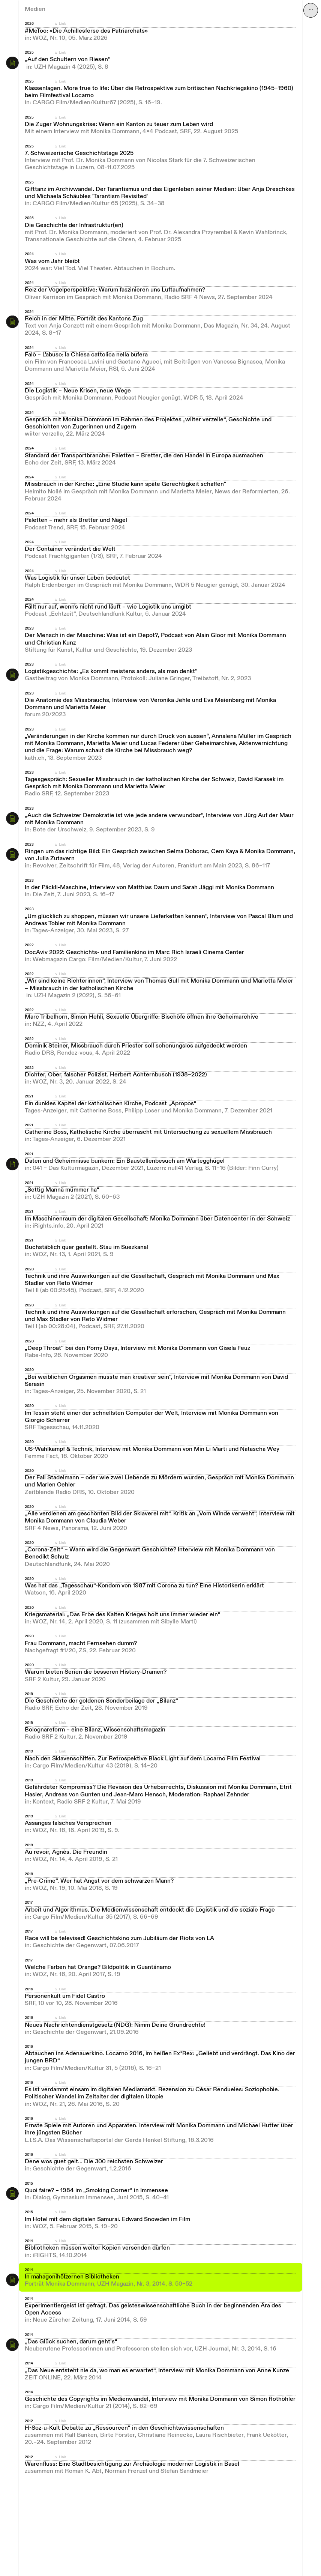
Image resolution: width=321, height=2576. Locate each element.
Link (62, 24)
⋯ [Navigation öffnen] (311, 10)
